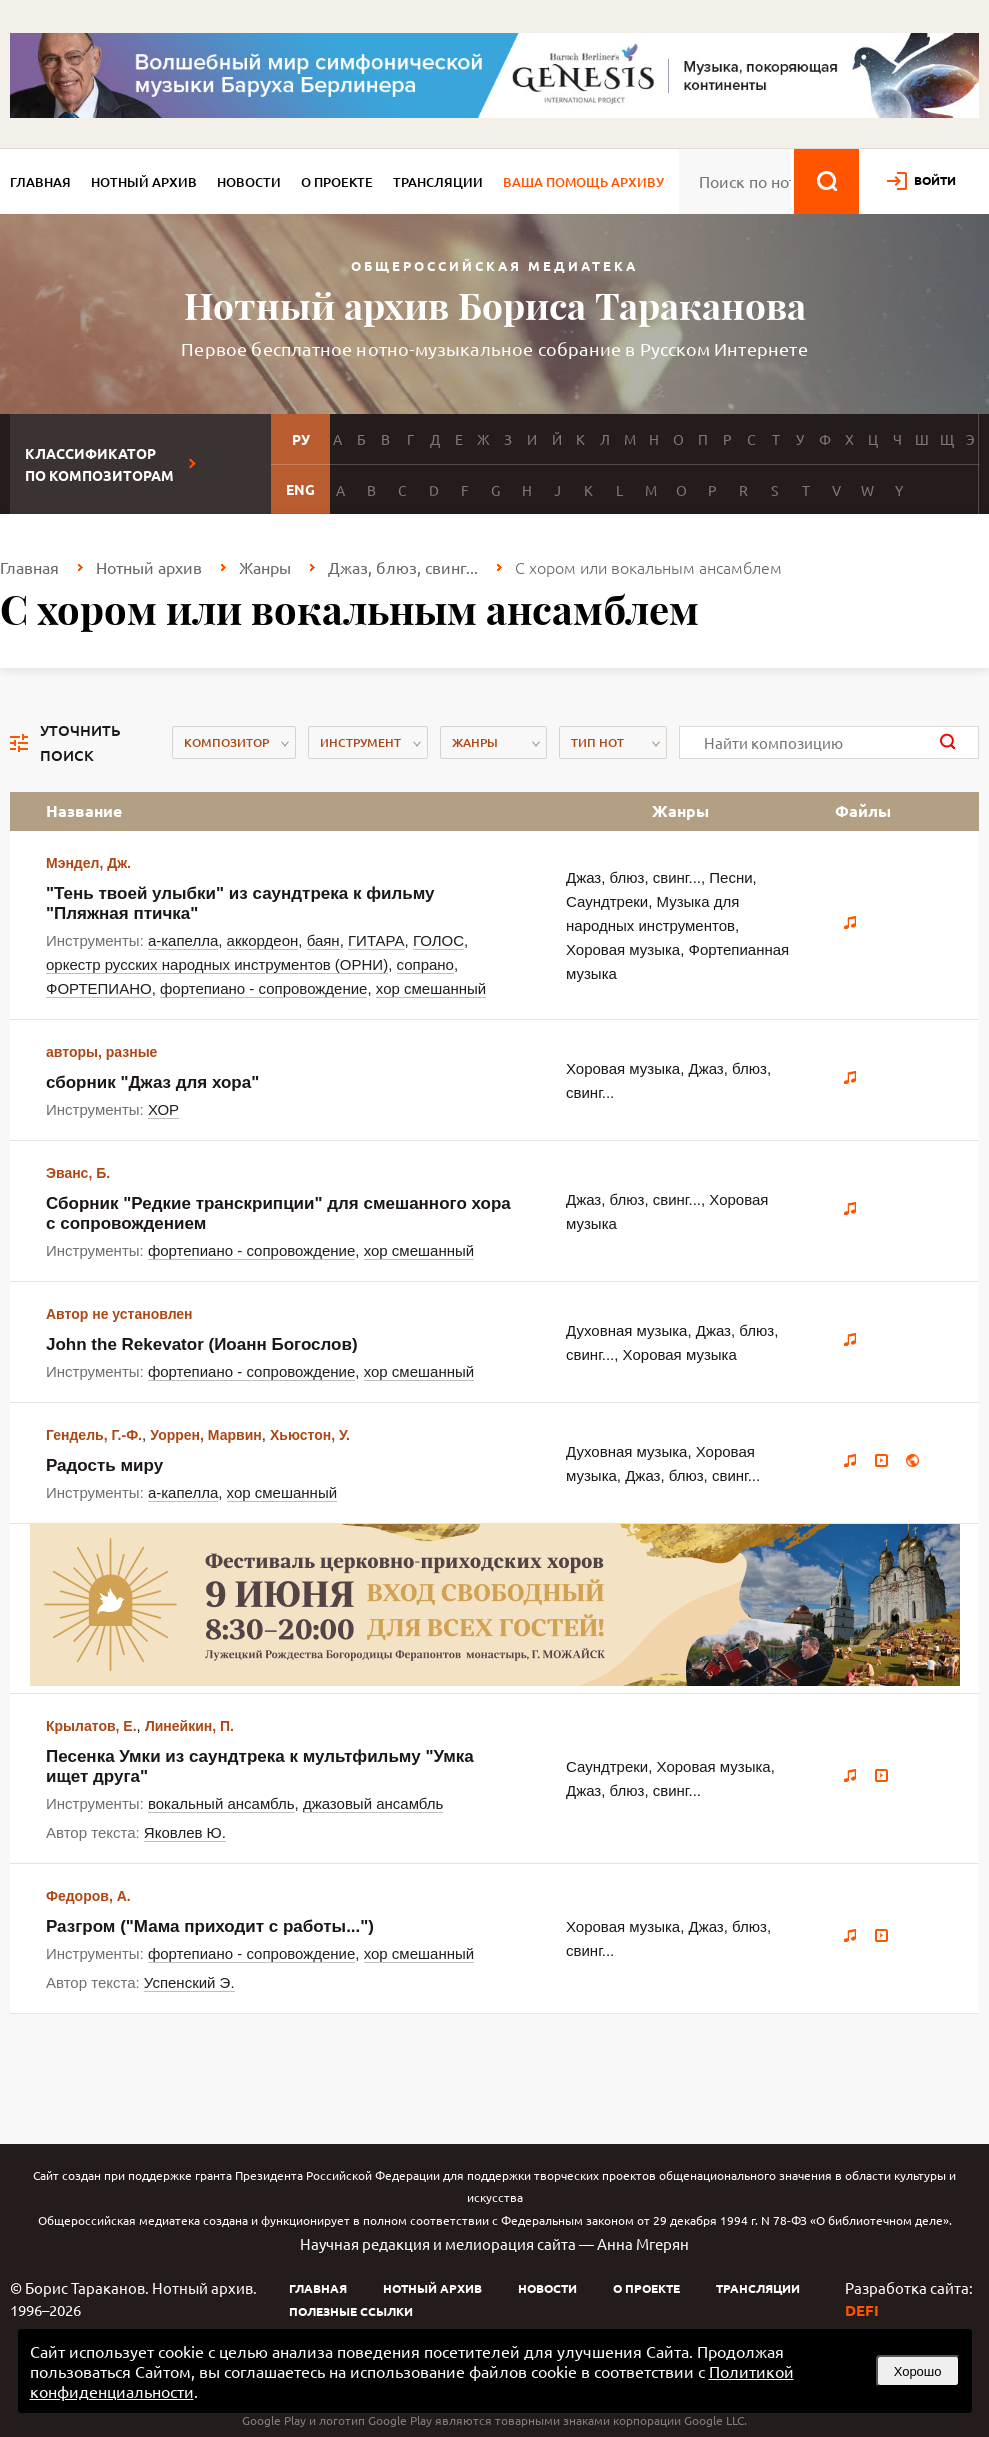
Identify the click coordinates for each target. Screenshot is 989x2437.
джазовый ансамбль (373, 1803)
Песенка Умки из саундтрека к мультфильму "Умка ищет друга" (260, 1766)
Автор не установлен (119, 1314)
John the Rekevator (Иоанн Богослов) (202, 1344)
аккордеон (263, 940)
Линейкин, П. (189, 1726)
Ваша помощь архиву (583, 182)
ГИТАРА (376, 940)
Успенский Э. (189, 1982)
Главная (40, 182)
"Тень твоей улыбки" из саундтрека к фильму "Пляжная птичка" (240, 903)
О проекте (337, 182)
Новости (249, 182)
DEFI (862, 2310)
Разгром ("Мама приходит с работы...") (210, 1926)
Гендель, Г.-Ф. (94, 1435)
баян (323, 940)
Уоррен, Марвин (205, 1435)
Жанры (265, 567)
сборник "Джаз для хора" (152, 1082)
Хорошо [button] (918, 2371)
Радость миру (104, 1465)
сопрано (425, 964)
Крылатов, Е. (91, 1726)
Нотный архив (144, 182)
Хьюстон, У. (310, 1435)
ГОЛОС (438, 940)
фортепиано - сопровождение (263, 988)
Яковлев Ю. (185, 1832)
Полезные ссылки (351, 2311)
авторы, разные (101, 1052)
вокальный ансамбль (221, 1803)
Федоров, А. (88, 1896)
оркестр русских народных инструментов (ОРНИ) (217, 964)
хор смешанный (431, 988)
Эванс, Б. (78, 1173)
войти (935, 180)
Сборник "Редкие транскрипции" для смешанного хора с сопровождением (278, 1213)
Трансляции (438, 182)
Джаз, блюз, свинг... (403, 567)
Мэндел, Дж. (88, 863)
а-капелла (183, 940)
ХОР (163, 1109)
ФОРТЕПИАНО (99, 988)
